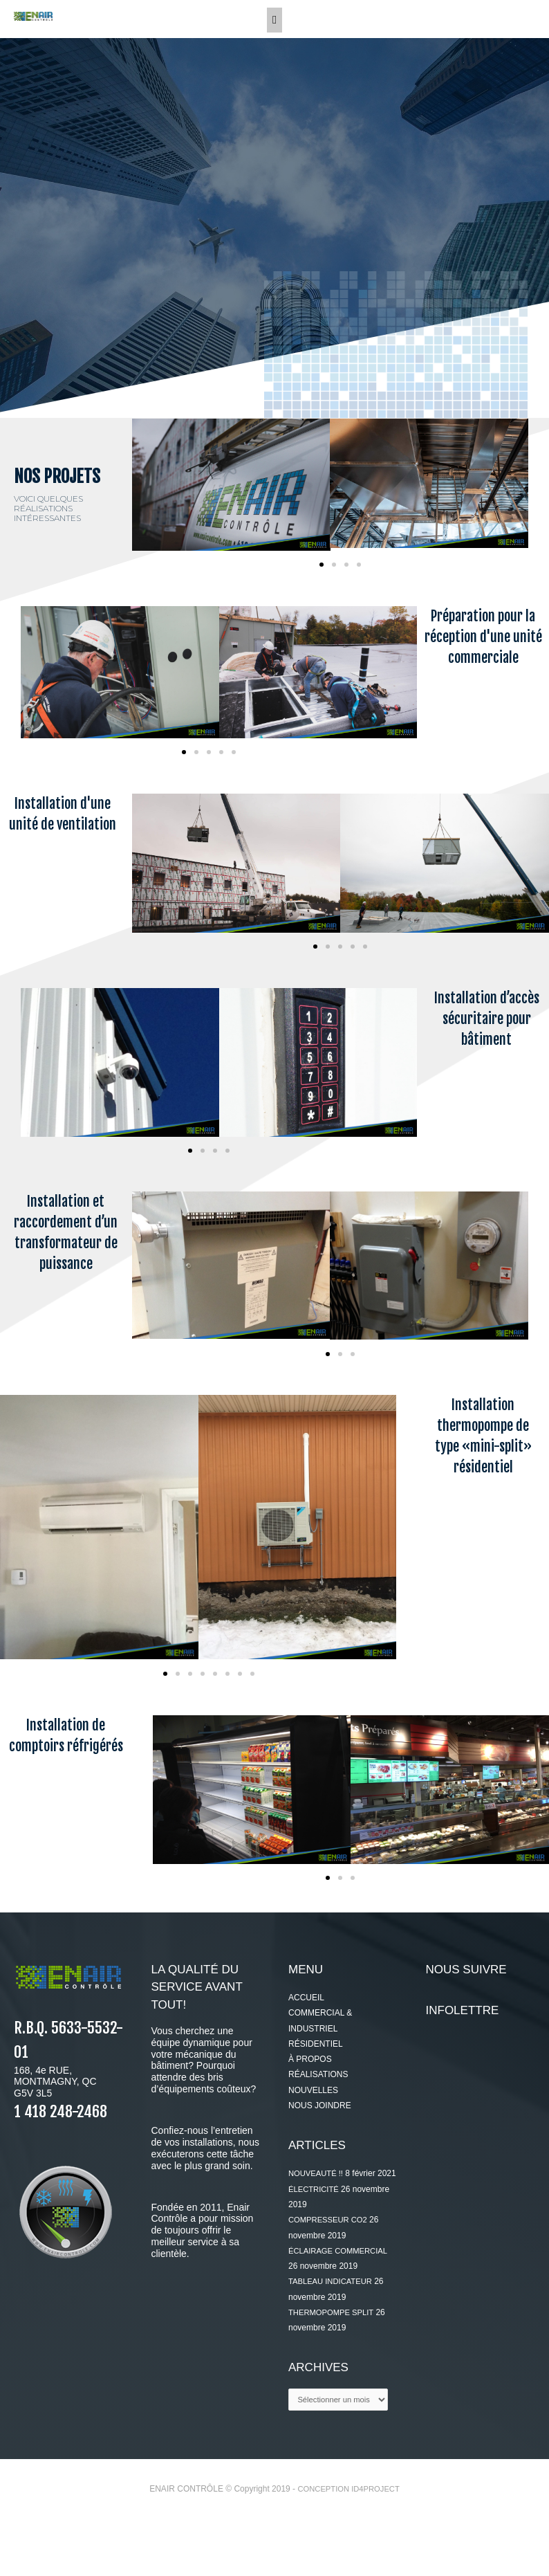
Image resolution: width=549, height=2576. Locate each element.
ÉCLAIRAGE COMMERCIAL (341, 2305)
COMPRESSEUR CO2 (330, 2275)
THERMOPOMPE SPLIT (334, 2367)
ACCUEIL (306, 2037)
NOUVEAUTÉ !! (317, 2213)
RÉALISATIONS (318, 2114)
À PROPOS (310, 2098)
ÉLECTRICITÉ (315, 2244)
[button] (321, 603)
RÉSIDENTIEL (315, 2083)
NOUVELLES (313, 2130)
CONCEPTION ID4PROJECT (348, 2546)
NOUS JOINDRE (319, 2145)
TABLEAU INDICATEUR (333, 2336)
